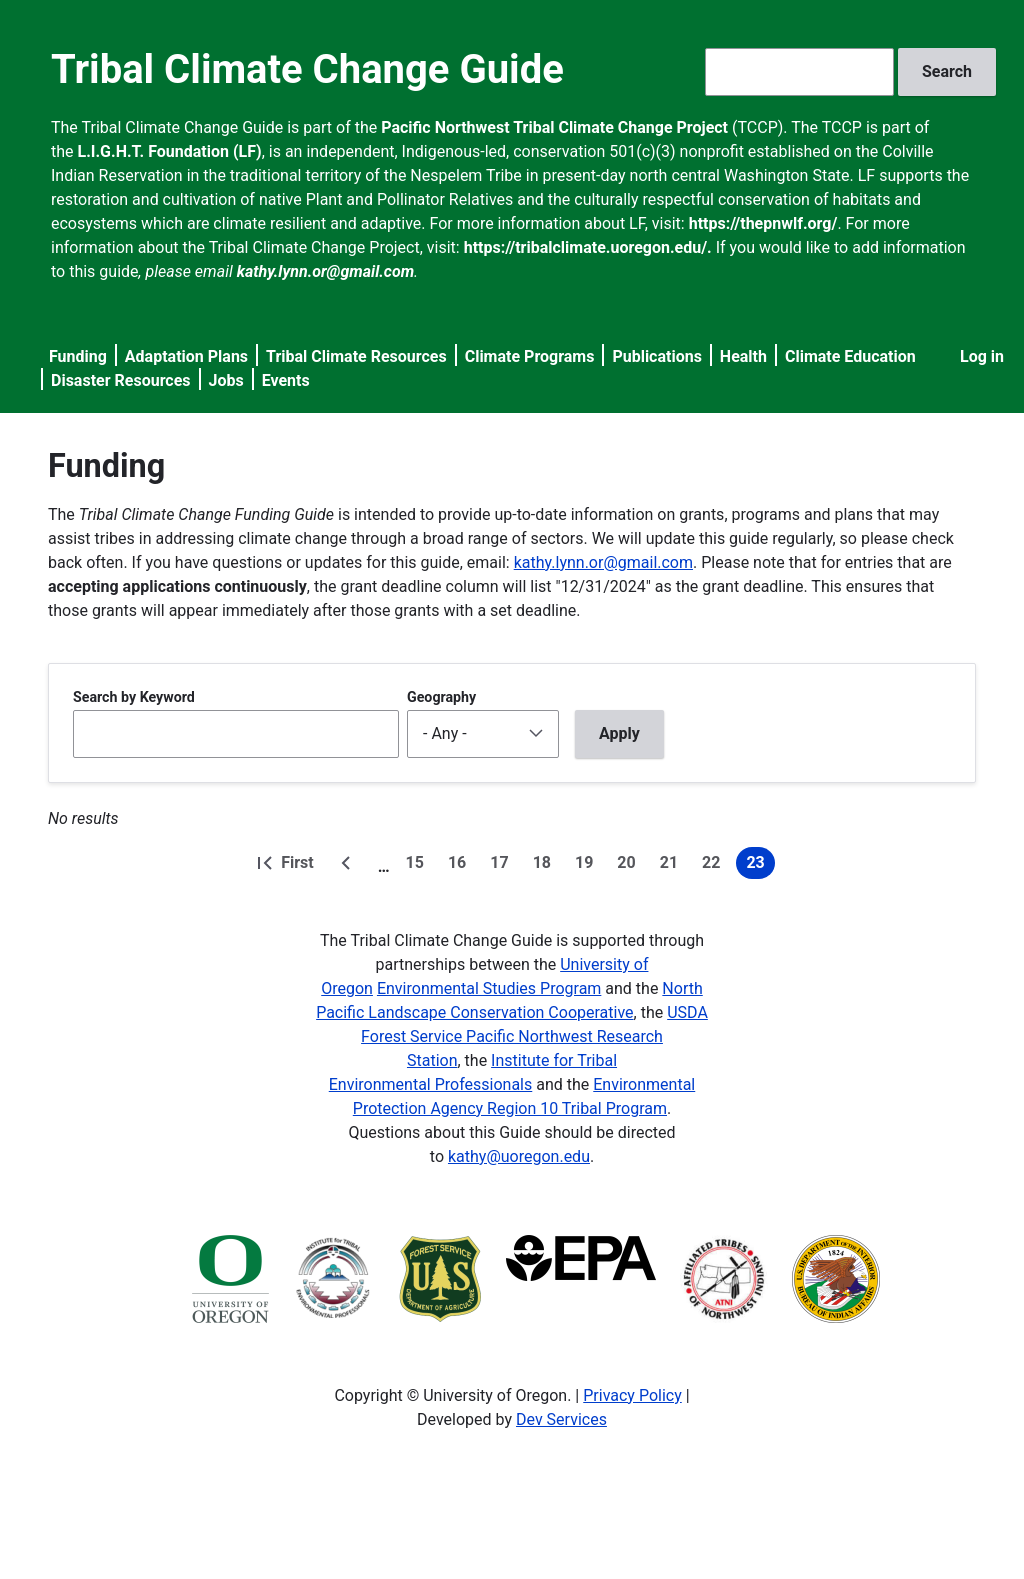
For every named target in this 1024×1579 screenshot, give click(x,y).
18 (546, 866)
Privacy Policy (632, 1395)
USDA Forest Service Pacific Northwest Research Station (534, 1036)
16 (461, 866)
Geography (441, 697)
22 (715, 866)
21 (673, 866)
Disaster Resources (121, 380)
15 (419, 866)
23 (760, 866)
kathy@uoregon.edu (519, 1156)
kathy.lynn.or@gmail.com (603, 562)
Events (286, 380)
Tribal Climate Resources (356, 356)
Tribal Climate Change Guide (307, 69)
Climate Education (850, 356)
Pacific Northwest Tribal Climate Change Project (554, 127)
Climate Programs (530, 356)
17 (503, 866)
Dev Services (561, 1419)
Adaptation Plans (186, 356)
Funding (78, 356)
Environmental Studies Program (489, 988)
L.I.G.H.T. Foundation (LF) (170, 151)
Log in (982, 356)
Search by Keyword (134, 697)
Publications (657, 356)
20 (630, 866)
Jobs (226, 380)
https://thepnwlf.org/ (763, 223)
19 (588, 866)
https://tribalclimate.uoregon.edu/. (588, 247)
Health (743, 356)
